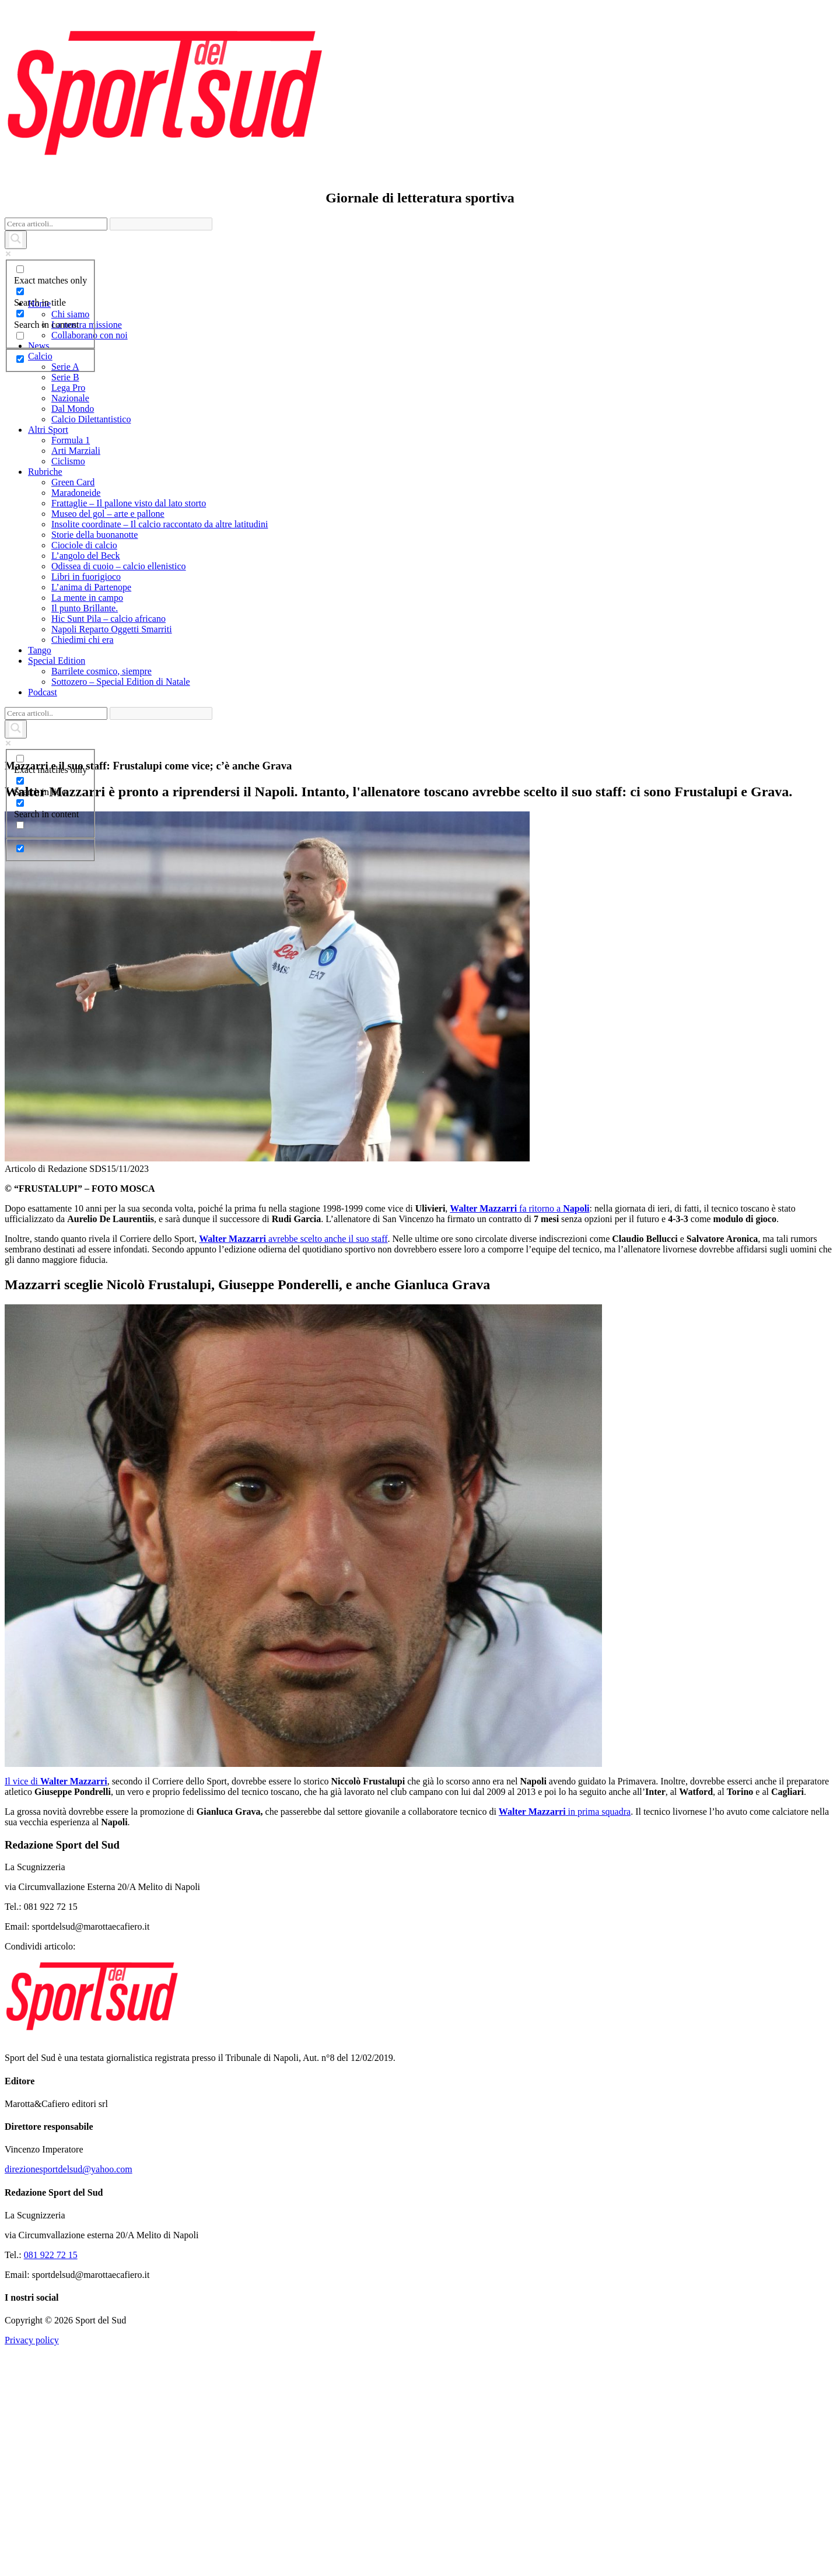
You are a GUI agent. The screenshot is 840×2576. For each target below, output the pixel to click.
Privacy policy (32, 2453)
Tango (39, 650)
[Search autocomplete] (161, 224)
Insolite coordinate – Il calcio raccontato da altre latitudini (159, 524)
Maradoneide (75, 493)
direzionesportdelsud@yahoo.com (68, 2282)
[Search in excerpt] (20, 336)
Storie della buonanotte (94, 535)
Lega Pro (68, 388)
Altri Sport (48, 430)
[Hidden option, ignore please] (20, 359)
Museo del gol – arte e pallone (107, 514)
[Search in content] (20, 313)
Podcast (42, 692)
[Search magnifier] (16, 239)
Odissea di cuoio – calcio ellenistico (118, 566)
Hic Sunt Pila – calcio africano (108, 619)
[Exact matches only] (20, 269)
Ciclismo (68, 461)
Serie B (65, 377)
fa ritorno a (519, 1321)
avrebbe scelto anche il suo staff (293, 1351)
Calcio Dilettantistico (91, 419)
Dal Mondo (72, 409)
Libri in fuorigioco (86, 577)
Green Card (72, 482)
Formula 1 (70, 440)
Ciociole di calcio (84, 545)
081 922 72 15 (51, 2367)
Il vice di (56, 1894)
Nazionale (70, 398)
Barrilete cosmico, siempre (101, 671)
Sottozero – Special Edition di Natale (120, 682)
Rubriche (45, 472)
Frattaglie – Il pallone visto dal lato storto (128, 503)
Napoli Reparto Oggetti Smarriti (111, 629)
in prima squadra (565, 1924)
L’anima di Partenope (91, 587)
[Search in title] (20, 291)
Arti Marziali (75, 451)
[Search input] (56, 224)
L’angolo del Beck (85, 556)
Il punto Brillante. (84, 608)
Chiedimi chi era (82, 640)
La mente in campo (87, 598)
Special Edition (56, 661)
